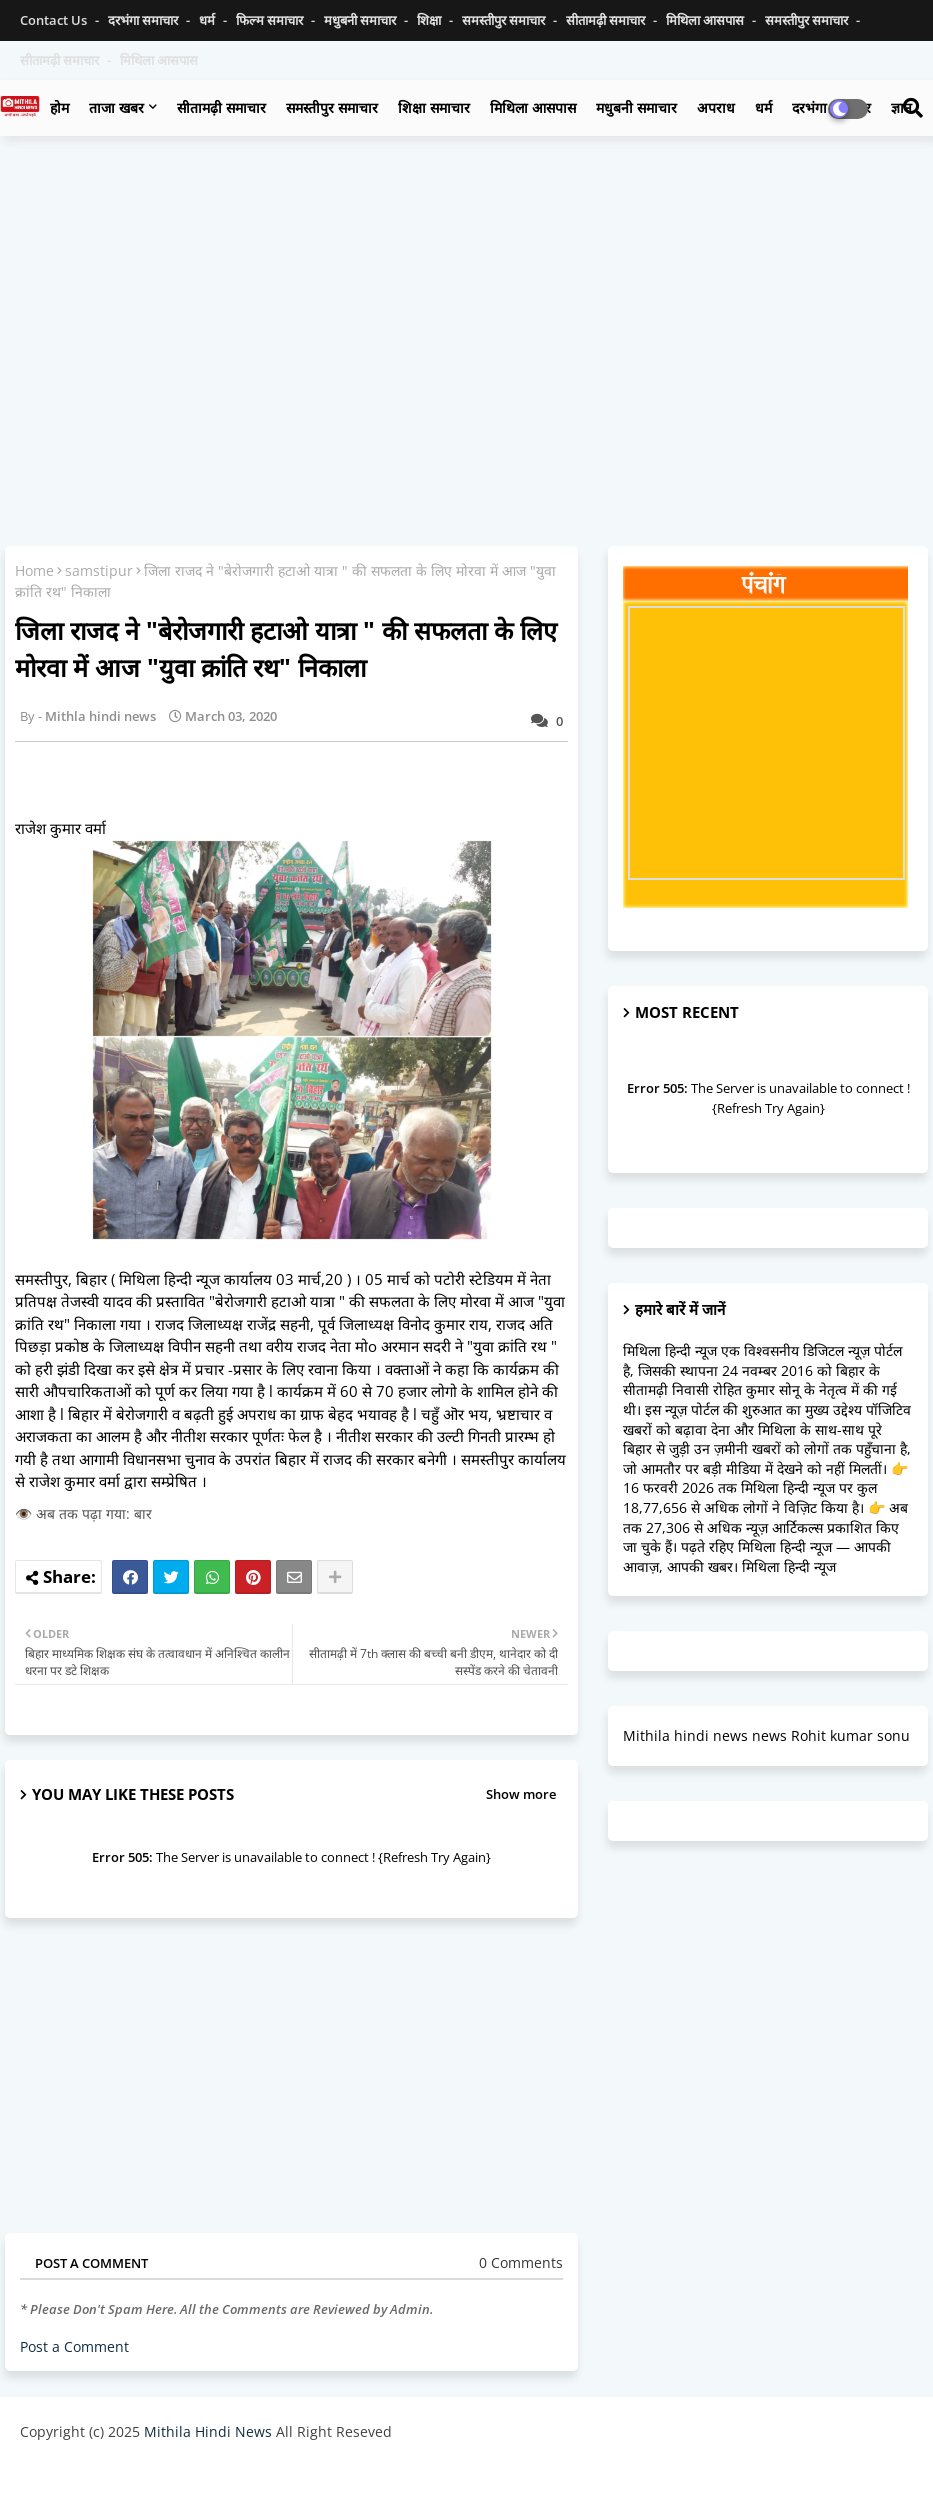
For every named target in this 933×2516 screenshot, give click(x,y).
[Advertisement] (466, 296)
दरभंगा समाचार (144, 20)
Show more (521, 1794)
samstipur (99, 570)
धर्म (208, 20)
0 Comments (521, 2262)
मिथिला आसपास (706, 20)
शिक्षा (430, 20)
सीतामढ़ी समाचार (221, 107)
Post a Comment (74, 2346)
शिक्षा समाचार (434, 107)
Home (34, 570)
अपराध (716, 107)
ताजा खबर (116, 107)
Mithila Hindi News (208, 2431)
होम (59, 107)
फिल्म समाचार (271, 20)
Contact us (55, 20)
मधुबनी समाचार (361, 20)
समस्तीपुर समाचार (505, 20)
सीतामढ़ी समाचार (607, 20)
